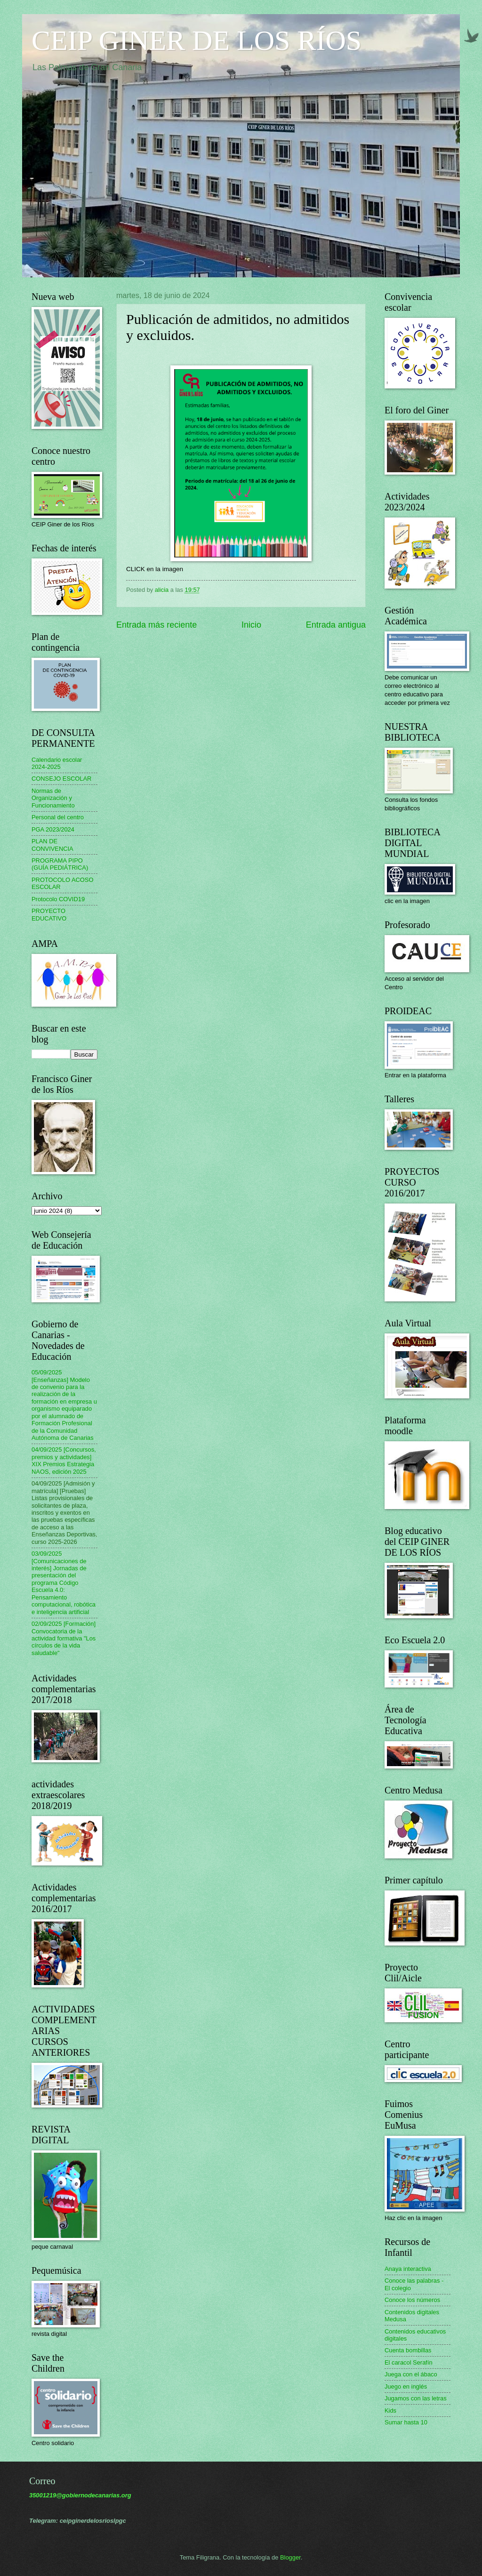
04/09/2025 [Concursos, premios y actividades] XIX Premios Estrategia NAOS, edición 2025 (64, 1460)
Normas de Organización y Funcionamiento (53, 798)
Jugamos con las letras (416, 2398)
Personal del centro (58, 817)
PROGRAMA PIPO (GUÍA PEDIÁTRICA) (60, 864)
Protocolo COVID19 (58, 899)
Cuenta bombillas (408, 2350)
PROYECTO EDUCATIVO (49, 914)
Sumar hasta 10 (406, 2422)
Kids (390, 2410)
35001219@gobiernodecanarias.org (80, 2495)
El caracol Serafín (409, 2362)
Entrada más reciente (156, 625)
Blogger (290, 2557)
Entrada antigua (336, 625)
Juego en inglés (406, 2386)
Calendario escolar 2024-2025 (57, 763)
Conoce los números (412, 2299)
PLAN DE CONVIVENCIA (52, 845)
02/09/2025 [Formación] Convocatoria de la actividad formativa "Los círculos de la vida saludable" (64, 1638)
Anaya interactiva (408, 2268)
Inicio (251, 625)
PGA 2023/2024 (53, 829)
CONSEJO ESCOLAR (61, 778)
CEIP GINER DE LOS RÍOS (197, 40)
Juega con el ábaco (411, 2374)
